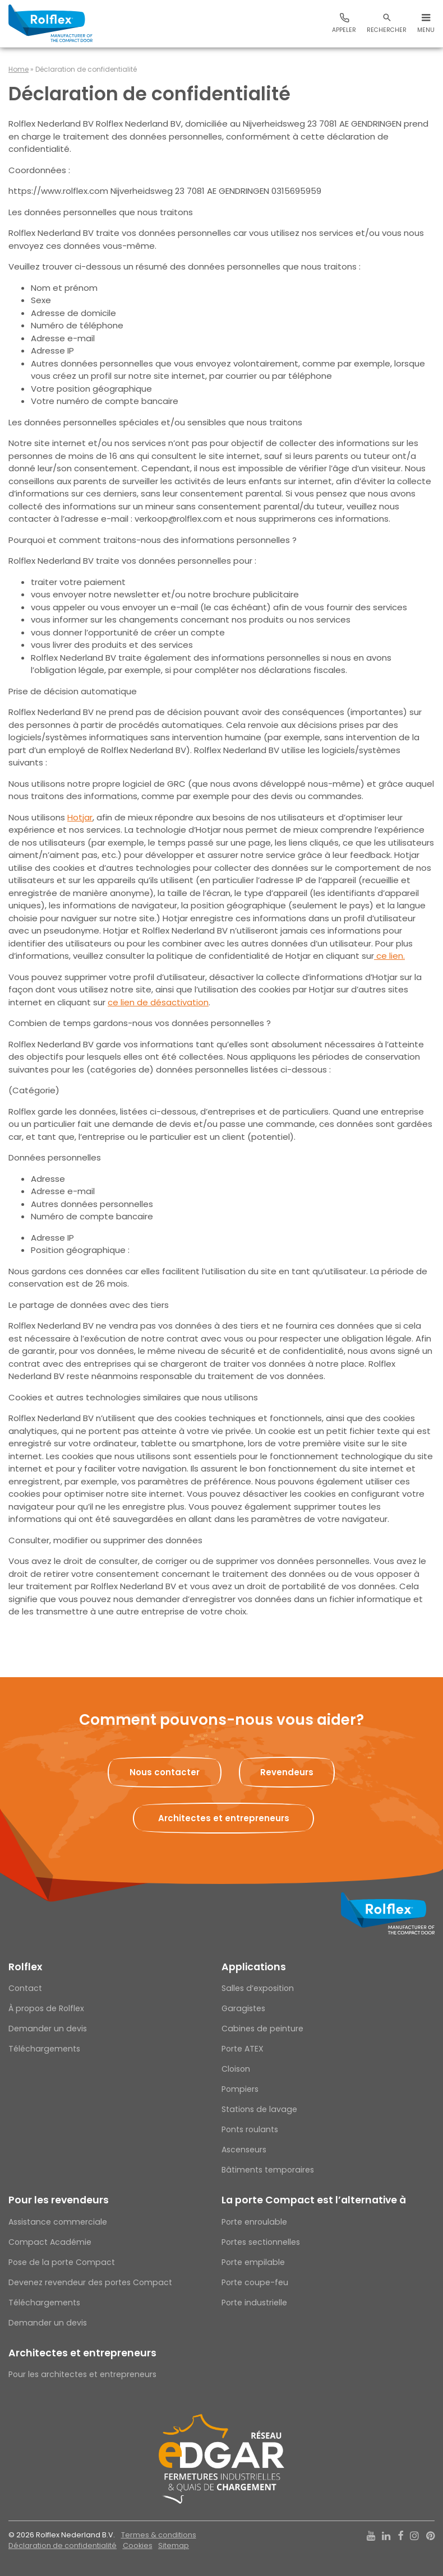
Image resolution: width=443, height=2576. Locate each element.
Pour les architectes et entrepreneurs (82, 2374)
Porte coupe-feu (255, 2282)
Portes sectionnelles (261, 2242)
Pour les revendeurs (58, 2200)
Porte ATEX (243, 2048)
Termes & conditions (158, 2535)
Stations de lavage (259, 2109)
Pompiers (240, 2089)
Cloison (236, 2068)
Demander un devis (47, 2028)
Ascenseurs (244, 2149)
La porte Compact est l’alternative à (314, 2200)
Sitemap (173, 2545)
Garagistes (243, 2008)
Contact (25, 1988)
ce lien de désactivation (158, 1002)
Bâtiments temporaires (268, 2169)
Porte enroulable (254, 2221)
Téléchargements (44, 2048)
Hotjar (80, 817)
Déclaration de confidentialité (62, 2545)
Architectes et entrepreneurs (82, 2353)
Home (18, 69)
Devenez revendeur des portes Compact (90, 2282)
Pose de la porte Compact (61, 2262)
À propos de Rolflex (46, 2008)
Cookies (138, 2545)
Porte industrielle (254, 2302)
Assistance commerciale (57, 2221)
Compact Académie (49, 2242)
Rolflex (25, 1967)
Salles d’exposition (258, 1988)
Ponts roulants (250, 2129)
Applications (254, 1967)
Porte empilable (253, 2262)
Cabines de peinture (262, 2028)
